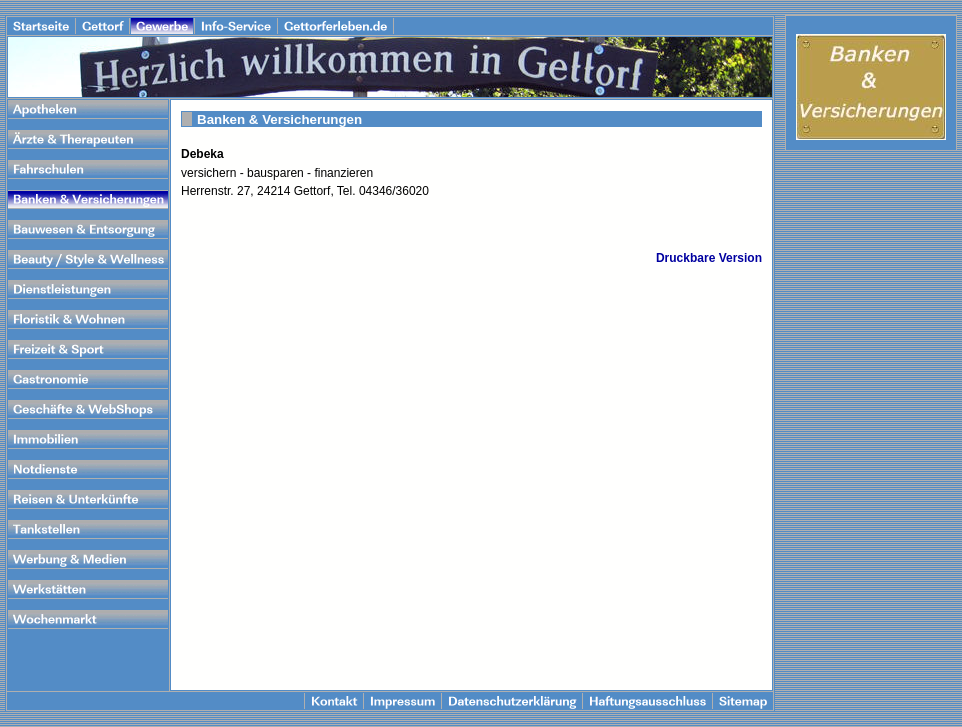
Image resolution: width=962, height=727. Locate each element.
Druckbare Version (709, 258)
